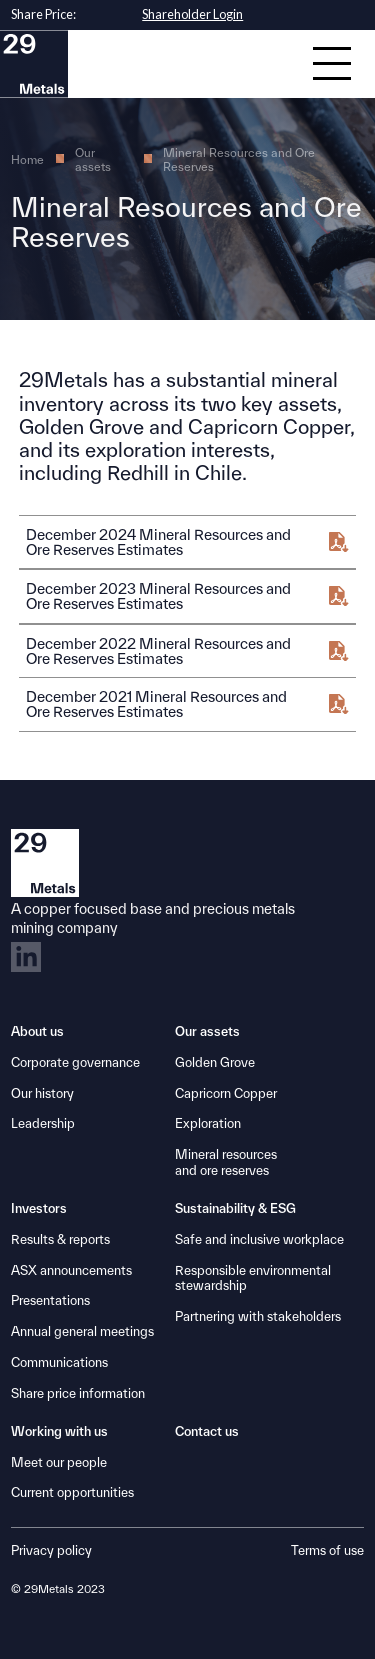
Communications (59, 1362)
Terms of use (327, 1550)
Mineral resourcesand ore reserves (226, 1162)
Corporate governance (75, 1062)
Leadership (43, 1123)
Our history (42, 1093)
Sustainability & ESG (235, 1208)
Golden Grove (215, 1062)
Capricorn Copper (226, 1093)
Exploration (208, 1123)
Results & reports (60, 1239)
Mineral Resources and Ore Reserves (239, 159)
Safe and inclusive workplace (259, 1239)
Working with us (59, 1431)
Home (27, 159)
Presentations (50, 1300)
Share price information (78, 1393)
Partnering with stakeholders (258, 1316)
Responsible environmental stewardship (253, 1278)
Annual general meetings (82, 1331)
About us (37, 1031)
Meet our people (59, 1462)
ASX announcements (71, 1270)
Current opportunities (72, 1492)
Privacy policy (51, 1550)
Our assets (93, 159)
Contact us (207, 1431)
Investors (39, 1208)
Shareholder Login (192, 14)
